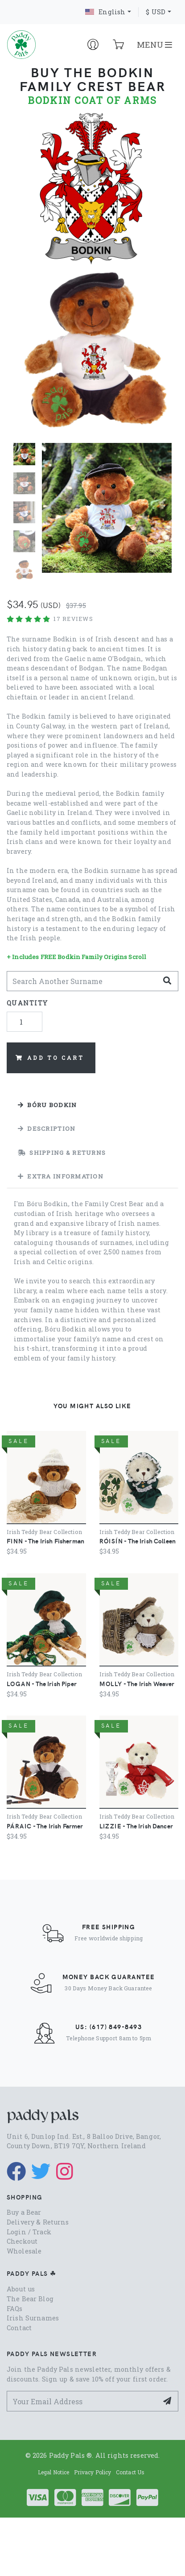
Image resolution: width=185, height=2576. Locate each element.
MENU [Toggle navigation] (154, 44)
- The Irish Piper (42, 1683)
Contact (19, 2328)
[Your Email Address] (82, 2401)
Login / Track (29, 2232)
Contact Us (130, 2472)
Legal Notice (54, 2472)
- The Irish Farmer (45, 1825)
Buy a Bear (24, 2212)
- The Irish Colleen (137, 1540)
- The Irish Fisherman (45, 1540)
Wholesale (24, 2251)
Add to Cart (50, 1057)
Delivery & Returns (38, 2222)
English (105, 12)
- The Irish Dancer (136, 1825)
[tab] (92, 1105)
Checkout (22, 2241)
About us (21, 2289)
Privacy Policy (92, 2472)
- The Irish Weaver (137, 1683)
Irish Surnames (33, 2318)
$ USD (155, 12)
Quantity (27, 1003)
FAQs (15, 2308)
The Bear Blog (30, 2299)
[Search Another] (82, 981)
